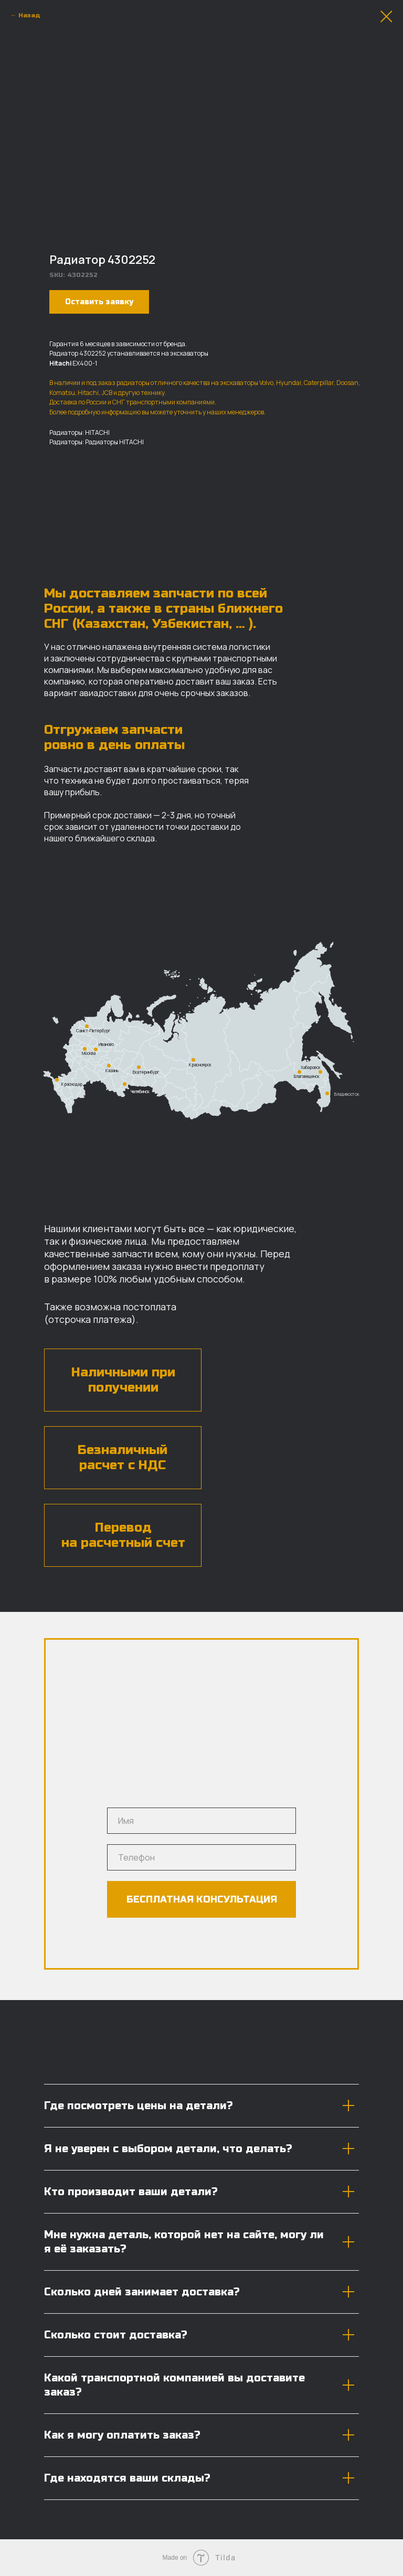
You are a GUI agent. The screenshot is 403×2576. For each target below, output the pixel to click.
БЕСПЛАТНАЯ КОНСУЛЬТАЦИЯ (201, 1899)
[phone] (201, 1857)
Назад (29, 15)
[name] (201, 1821)
